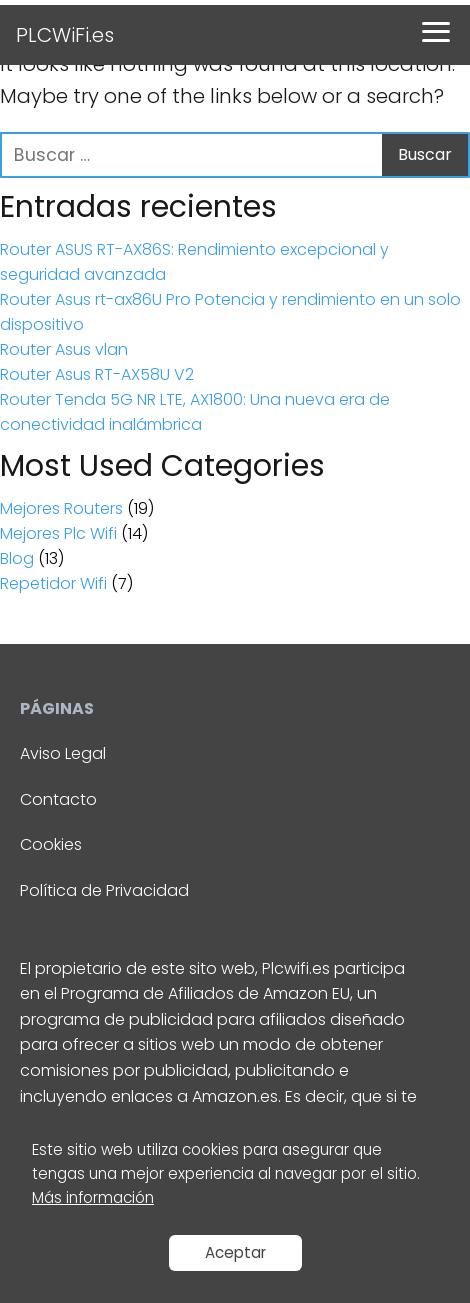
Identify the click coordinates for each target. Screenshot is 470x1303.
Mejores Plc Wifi (58, 533)
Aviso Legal (63, 753)
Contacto (58, 799)
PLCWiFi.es (65, 35)
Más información (93, 1197)
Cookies (51, 844)
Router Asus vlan (64, 349)
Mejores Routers (61, 508)
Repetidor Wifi (53, 583)
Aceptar (235, 1252)
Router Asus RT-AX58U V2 (97, 374)
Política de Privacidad (104, 890)
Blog (17, 558)
